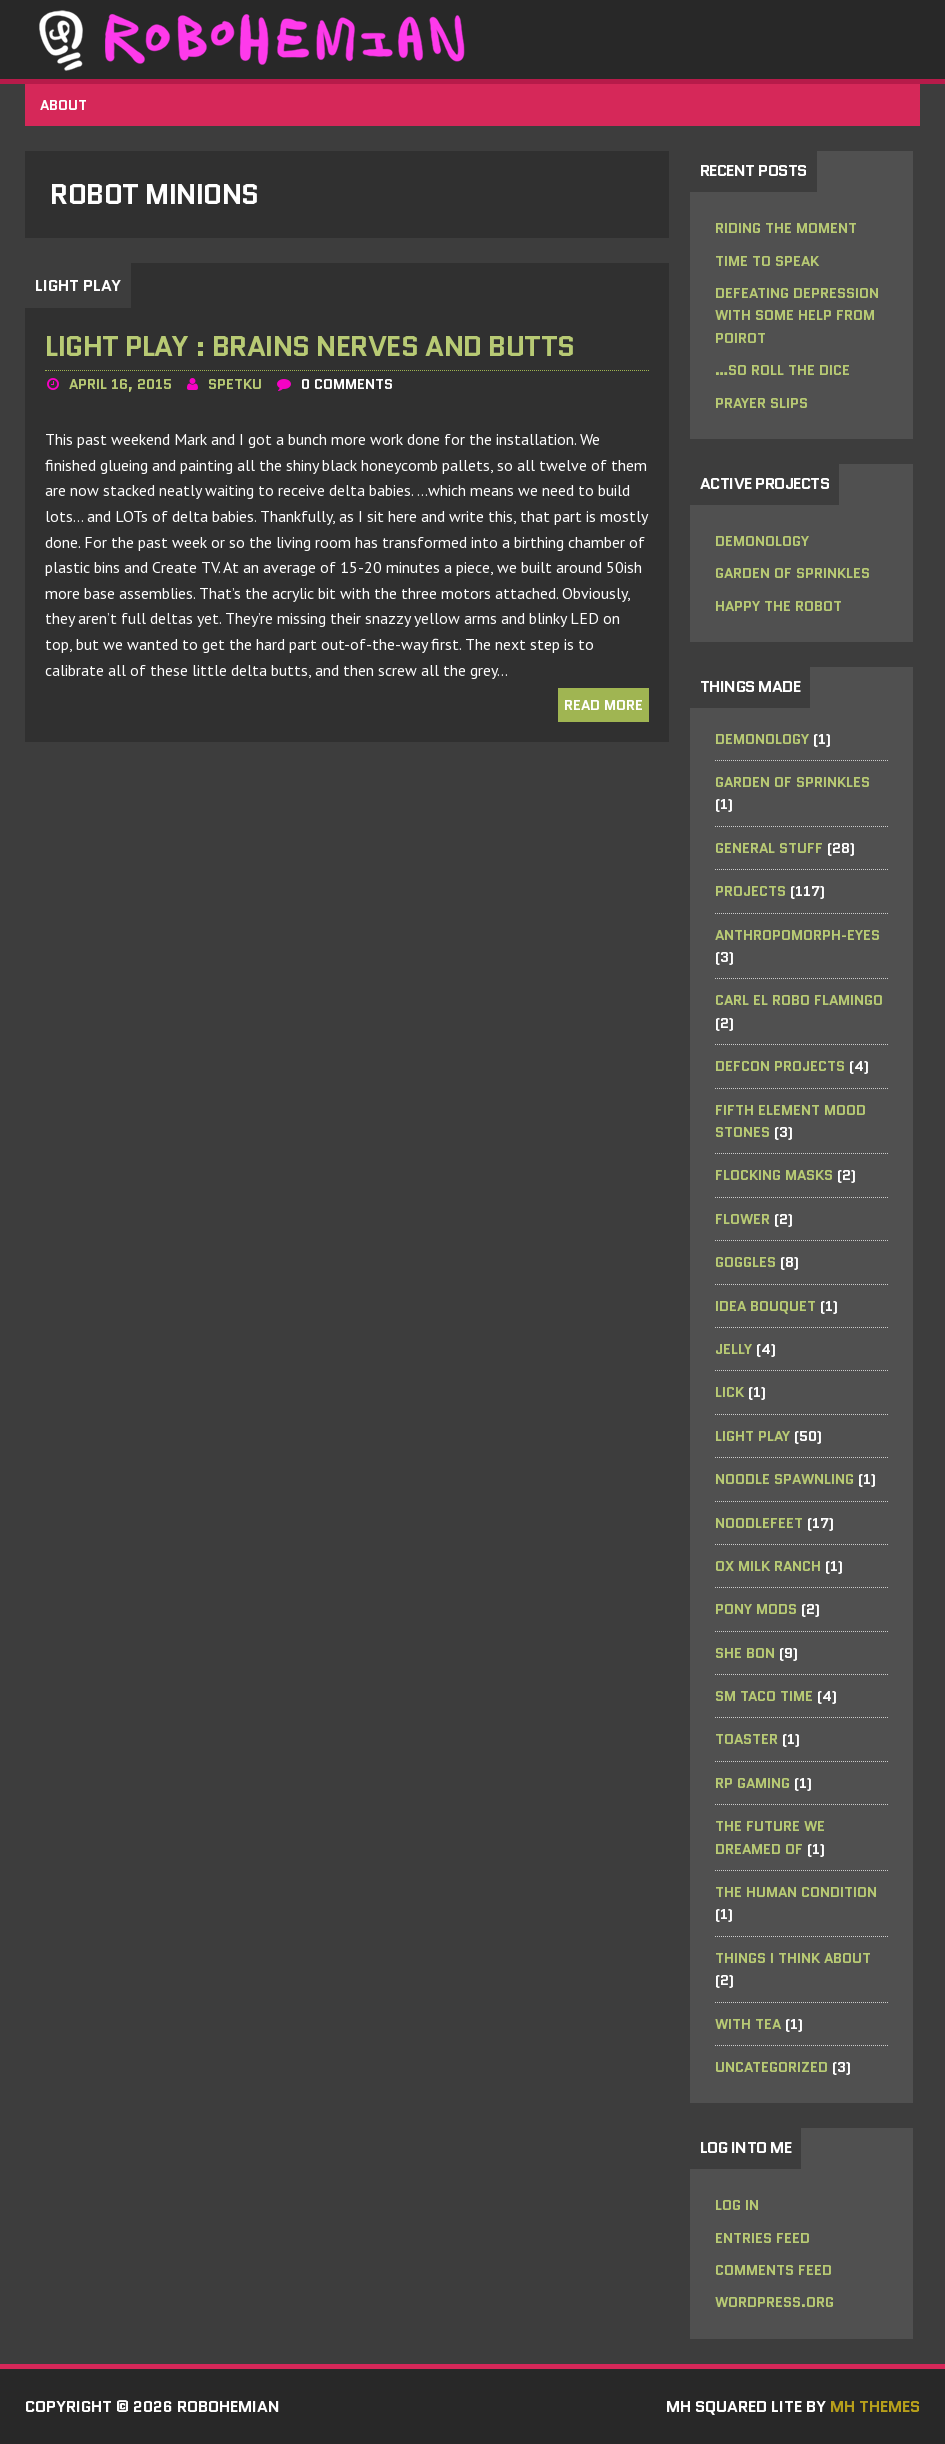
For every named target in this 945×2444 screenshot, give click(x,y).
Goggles (745, 1262)
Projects (750, 891)
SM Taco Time (764, 1696)
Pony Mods (756, 1609)
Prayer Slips (761, 403)
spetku (235, 384)
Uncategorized (771, 2067)
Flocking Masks (774, 1175)
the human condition (796, 1892)
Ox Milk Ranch (768, 1566)
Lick (729, 1392)
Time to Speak (767, 261)
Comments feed (773, 2270)
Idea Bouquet (765, 1306)
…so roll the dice (782, 370)
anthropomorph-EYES (797, 935)
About (63, 105)
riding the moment (786, 228)
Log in (737, 2205)
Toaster (746, 1739)
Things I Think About (793, 1958)
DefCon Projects (780, 1066)
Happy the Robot (778, 606)
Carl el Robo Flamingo (799, 1000)
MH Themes (875, 2406)
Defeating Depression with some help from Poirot (797, 315)
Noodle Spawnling (784, 1479)
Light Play (752, 1436)
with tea (748, 2024)
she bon (745, 1653)
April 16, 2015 (120, 384)
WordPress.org (774, 2302)
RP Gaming (752, 1783)
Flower (742, 1219)
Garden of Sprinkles (792, 573)
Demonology (762, 541)
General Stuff (769, 848)
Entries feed (762, 2238)
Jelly (733, 1349)
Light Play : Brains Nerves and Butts (310, 346)
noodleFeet (759, 1523)
